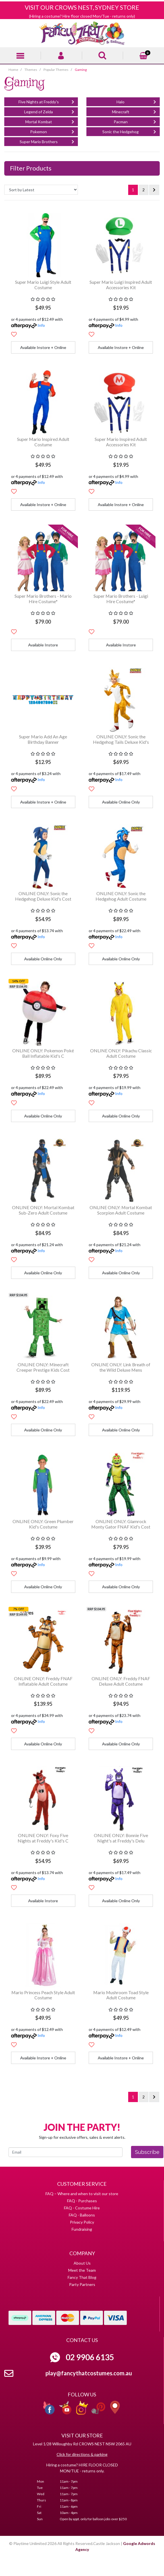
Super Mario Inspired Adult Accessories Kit (121, 441)
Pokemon (52, 131)
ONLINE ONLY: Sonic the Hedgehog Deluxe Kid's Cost (43, 896)
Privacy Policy (82, 2222)
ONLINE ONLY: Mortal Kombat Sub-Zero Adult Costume (43, 1210)
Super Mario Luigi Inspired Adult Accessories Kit (121, 284)
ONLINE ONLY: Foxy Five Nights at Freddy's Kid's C (43, 1838)
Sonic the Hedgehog (129, 131)
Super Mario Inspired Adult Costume (43, 441)
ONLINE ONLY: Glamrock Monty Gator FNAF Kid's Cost (120, 1524)
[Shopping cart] (143, 55)
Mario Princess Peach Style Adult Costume (43, 1995)
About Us (82, 2263)
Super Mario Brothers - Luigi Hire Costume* (121, 598)
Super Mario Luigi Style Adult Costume (43, 284)
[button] (14, 334)
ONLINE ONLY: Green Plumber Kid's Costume (43, 1524)
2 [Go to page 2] (143, 189)
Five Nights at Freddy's (46, 101)
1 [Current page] (133, 189)
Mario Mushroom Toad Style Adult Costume (121, 1995)
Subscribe (147, 2152)
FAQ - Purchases (82, 2200)
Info (41, 325)
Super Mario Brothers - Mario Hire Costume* (43, 598)
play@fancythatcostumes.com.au (88, 2373)
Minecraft (134, 111)
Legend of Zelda (49, 111)
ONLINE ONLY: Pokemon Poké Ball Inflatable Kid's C (43, 1053)
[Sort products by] (41, 190)
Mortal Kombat (49, 121)
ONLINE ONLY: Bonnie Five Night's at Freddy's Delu (121, 1838)
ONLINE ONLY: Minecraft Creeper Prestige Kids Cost (43, 1367)
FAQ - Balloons (82, 2215)
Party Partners (82, 2284)
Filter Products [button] (30, 168)
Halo (136, 101)
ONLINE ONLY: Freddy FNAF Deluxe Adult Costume (121, 1681)
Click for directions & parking (82, 2454)
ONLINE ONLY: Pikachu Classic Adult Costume (121, 1053)
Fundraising (82, 2229)
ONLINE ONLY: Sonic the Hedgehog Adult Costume (121, 896)
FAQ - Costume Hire (82, 2207)
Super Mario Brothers (47, 141)
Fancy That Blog (82, 2277)
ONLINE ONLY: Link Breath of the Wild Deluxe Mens (120, 1367)
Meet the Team (82, 2270)
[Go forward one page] (154, 190)
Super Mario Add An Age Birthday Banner (43, 739)
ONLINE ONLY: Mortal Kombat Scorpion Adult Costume (121, 1210)
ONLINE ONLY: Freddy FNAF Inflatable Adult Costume (43, 1681)
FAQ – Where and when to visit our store (81, 2193)
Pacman (135, 121)
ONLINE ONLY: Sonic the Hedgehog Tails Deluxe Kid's (121, 739)
